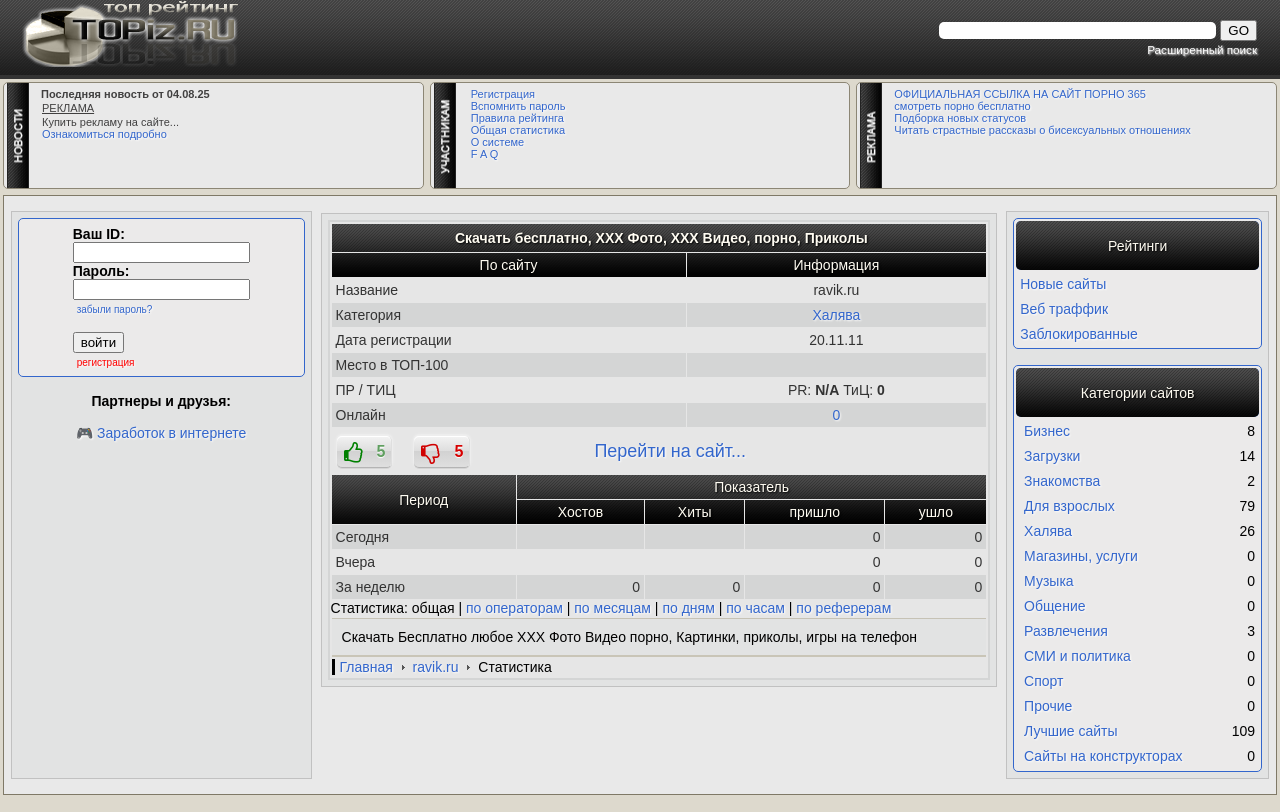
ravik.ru (436, 667)
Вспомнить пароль (518, 106)
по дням (688, 608)
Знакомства (1062, 481)
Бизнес (1047, 431)
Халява (836, 315)
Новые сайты (1063, 284)
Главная (366, 667)
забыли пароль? (115, 309)
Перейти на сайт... (670, 451)
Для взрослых (1069, 506)
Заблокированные (1079, 334)
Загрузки (1052, 456)
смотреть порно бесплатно (962, 106)
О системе (497, 142)
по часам (755, 608)
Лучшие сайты (1070, 731)
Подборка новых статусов (960, 118)
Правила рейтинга (517, 118)
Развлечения (1066, 631)
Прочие (1048, 706)
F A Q (485, 154)
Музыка (1049, 581)
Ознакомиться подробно (104, 134)
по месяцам (612, 608)
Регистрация (503, 94)
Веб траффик (1064, 309)
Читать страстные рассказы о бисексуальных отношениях (1042, 130)
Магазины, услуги (1081, 556)
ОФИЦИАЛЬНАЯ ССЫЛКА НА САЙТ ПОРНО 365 (1020, 94)
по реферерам (843, 608)
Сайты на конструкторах (1103, 756)
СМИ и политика (1077, 656)
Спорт (1043, 681)
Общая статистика (518, 130)
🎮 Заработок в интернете (161, 433)
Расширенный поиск (1202, 49)
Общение (1054, 606)
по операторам (514, 608)
